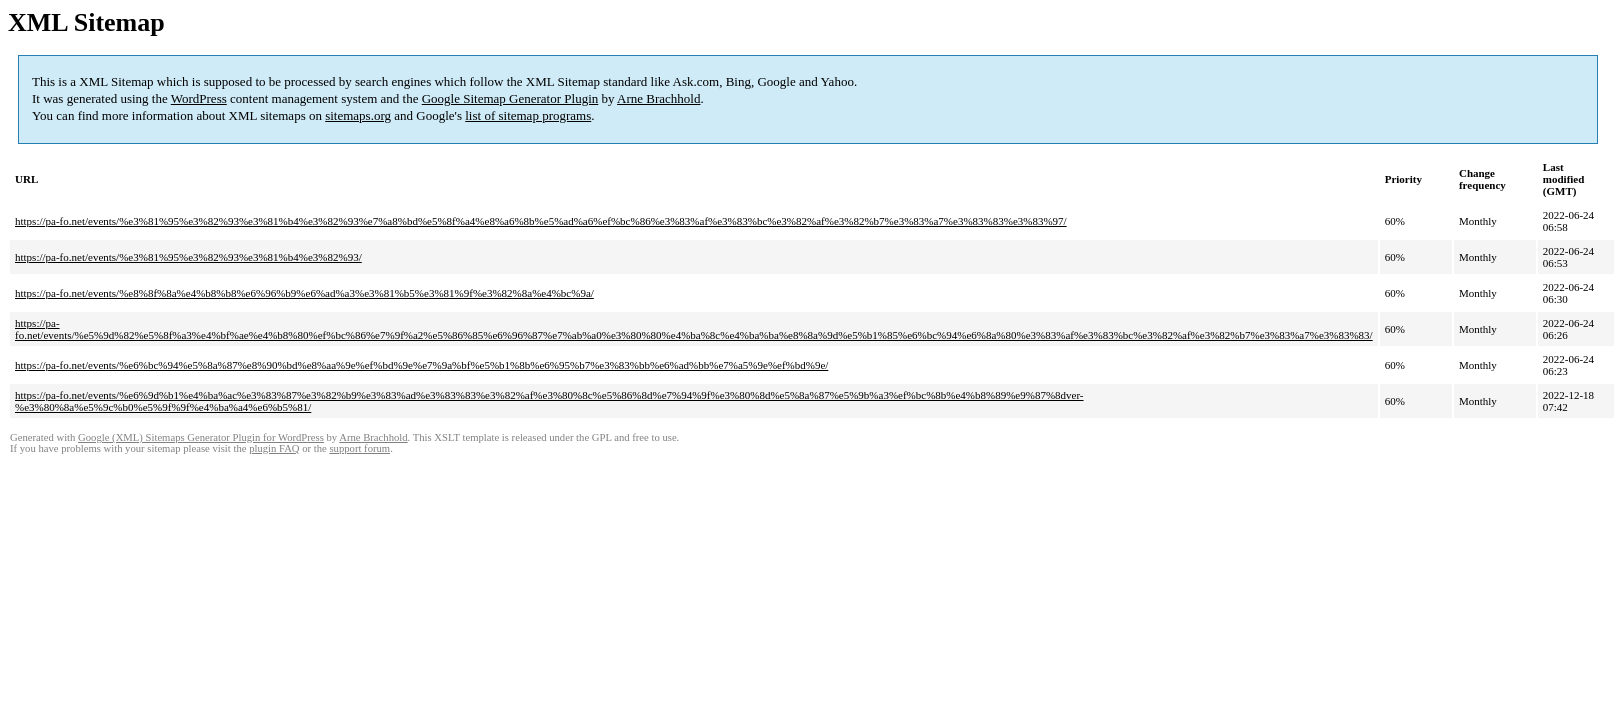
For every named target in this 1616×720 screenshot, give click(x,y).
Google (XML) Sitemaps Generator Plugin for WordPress (201, 437)
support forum (359, 448)
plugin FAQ (274, 448)
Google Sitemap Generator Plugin (510, 98)
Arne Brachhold (658, 98)
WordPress (199, 98)
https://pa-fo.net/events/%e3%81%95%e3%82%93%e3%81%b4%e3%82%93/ (188, 257)
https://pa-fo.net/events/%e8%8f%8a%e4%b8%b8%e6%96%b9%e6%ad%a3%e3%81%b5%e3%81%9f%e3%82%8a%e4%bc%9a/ (304, 293)
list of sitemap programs (528, 115)
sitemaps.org (358, 115)
